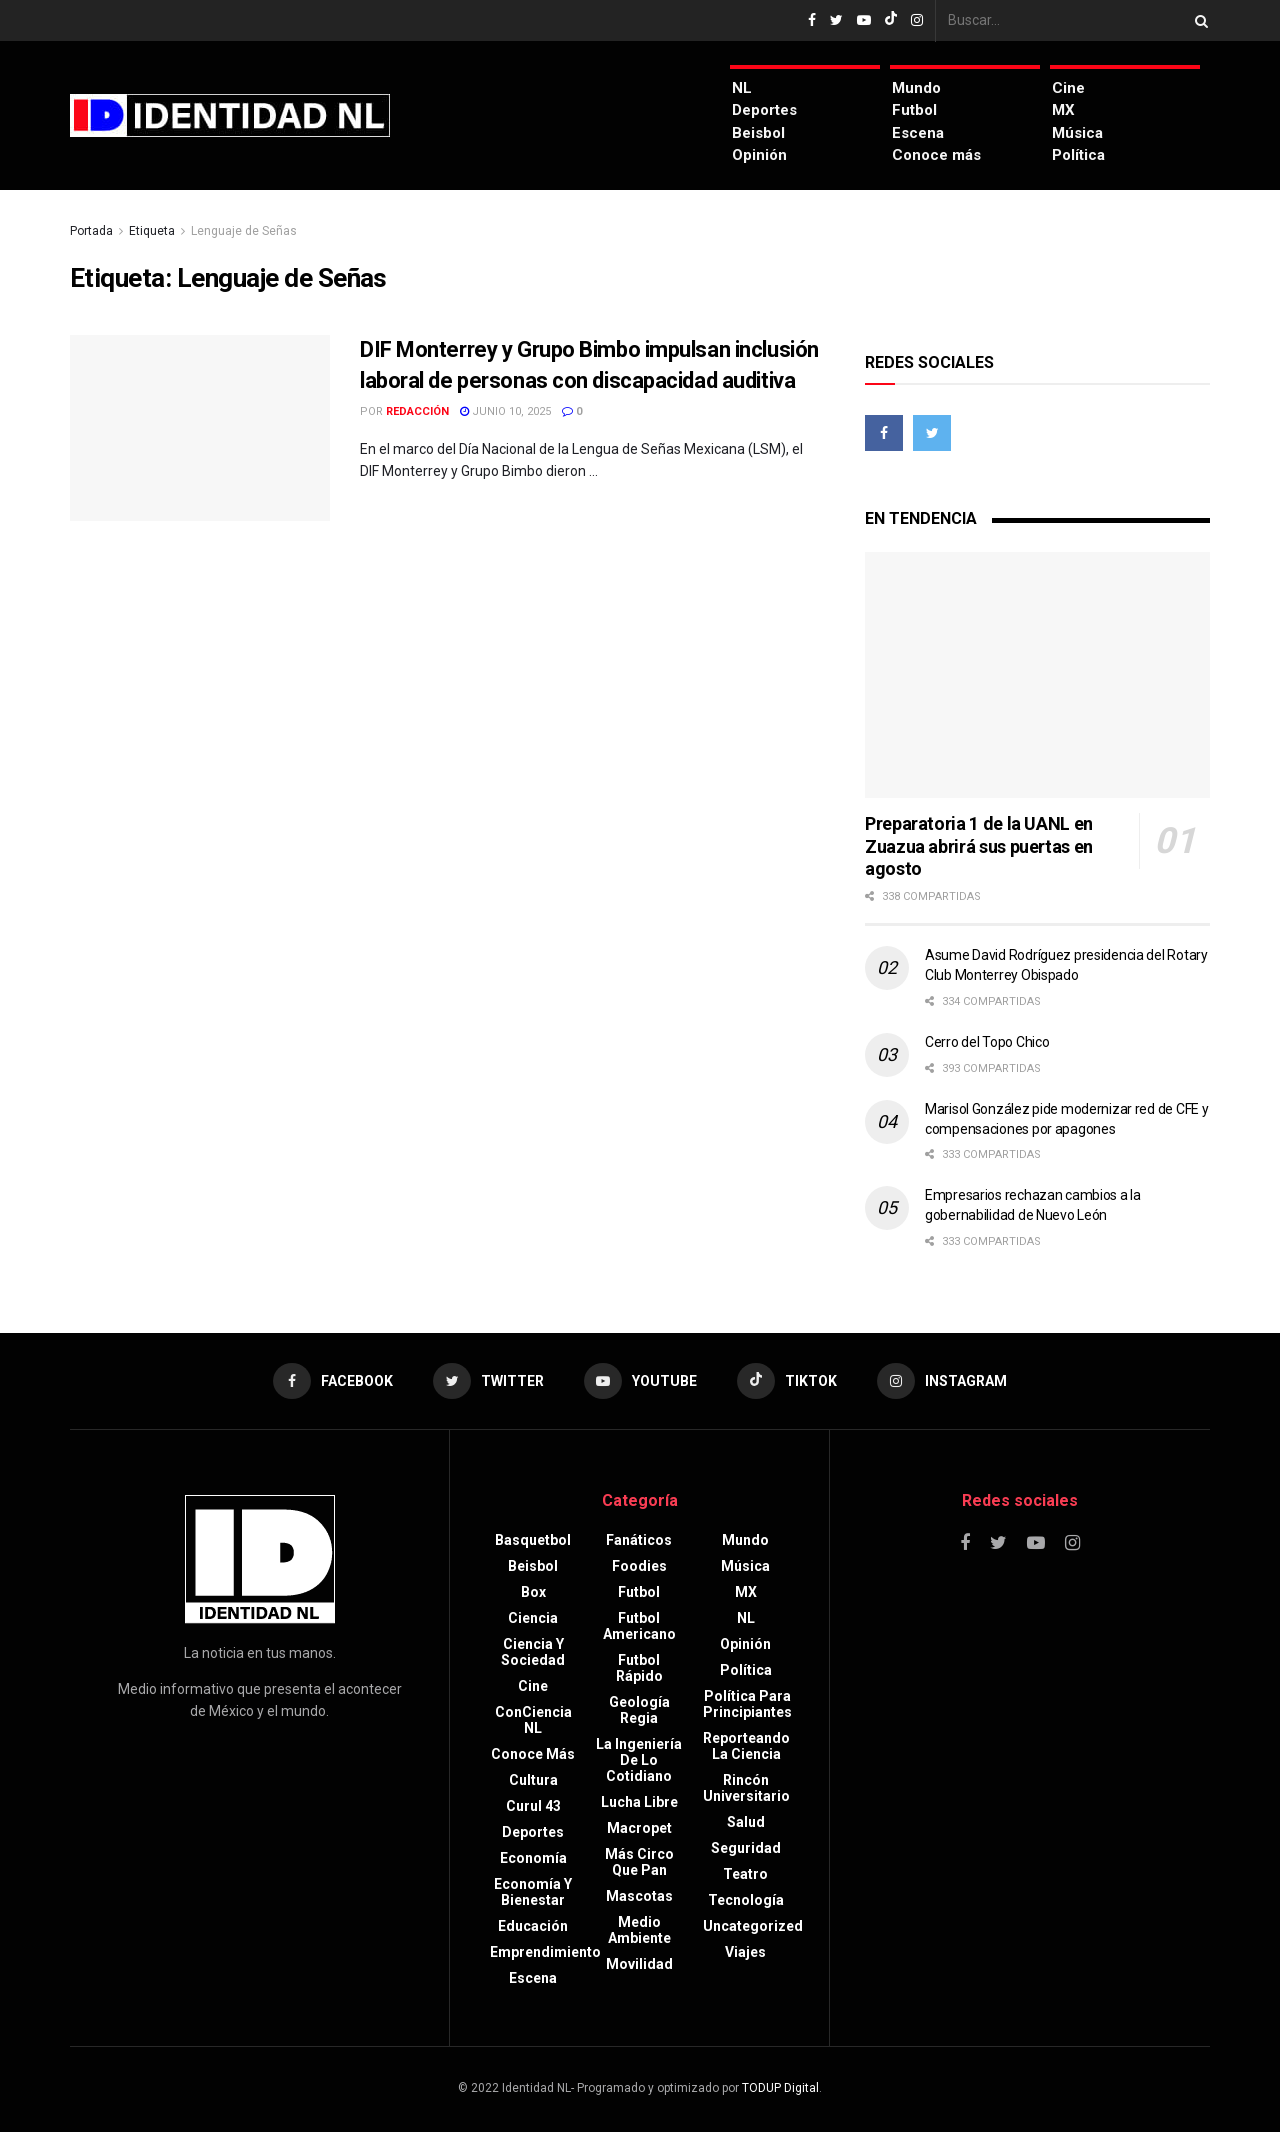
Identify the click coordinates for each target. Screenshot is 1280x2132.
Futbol (914, 110)
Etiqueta (152, 231)
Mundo (916, 88)
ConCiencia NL (533, 1720)
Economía (533, 1858)
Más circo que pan (639, 1862)
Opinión (759, 155)
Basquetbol (533, 1540)
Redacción (417, 411)
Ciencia (533, 1618)
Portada (91, 231)
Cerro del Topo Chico (987, 1042)
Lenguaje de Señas (244, 231)
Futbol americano (639, 1626)
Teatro (745, 1874)
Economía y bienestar (533, 1892)
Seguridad (746, 1848)
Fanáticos (639, 1540)
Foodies (639, 1566)
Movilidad (639, 1964)
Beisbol (758, 133)
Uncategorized (753, 1926)
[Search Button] (1198, 20)
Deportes (764, 110)
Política (1078, 155)
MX (1063, 110)
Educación (533, 1926)
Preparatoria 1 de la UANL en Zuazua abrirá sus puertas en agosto (979, 846)
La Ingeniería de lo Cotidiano (639, 1760)
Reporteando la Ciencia (746, 1746)
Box (533, 1592)
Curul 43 (533, 1806)
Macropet (639, 1828)
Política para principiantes (747, 1704)
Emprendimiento (545, 1952)
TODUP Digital (780, 2088)
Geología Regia (639, 1710)
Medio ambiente (639, 1930)
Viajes (745, 1952)
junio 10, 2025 (505, 411)
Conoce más (936, 155)
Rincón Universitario (746, 1788)
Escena (918, 133)
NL (742, 88)
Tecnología (746, 1900)
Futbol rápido (639, 1668)
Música (1077, 133)
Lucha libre (639, 1802)
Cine (1068, 88)
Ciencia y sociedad (533, 1652)
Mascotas (639, 1896)
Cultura (533, 1780)
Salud (746, 1822)
